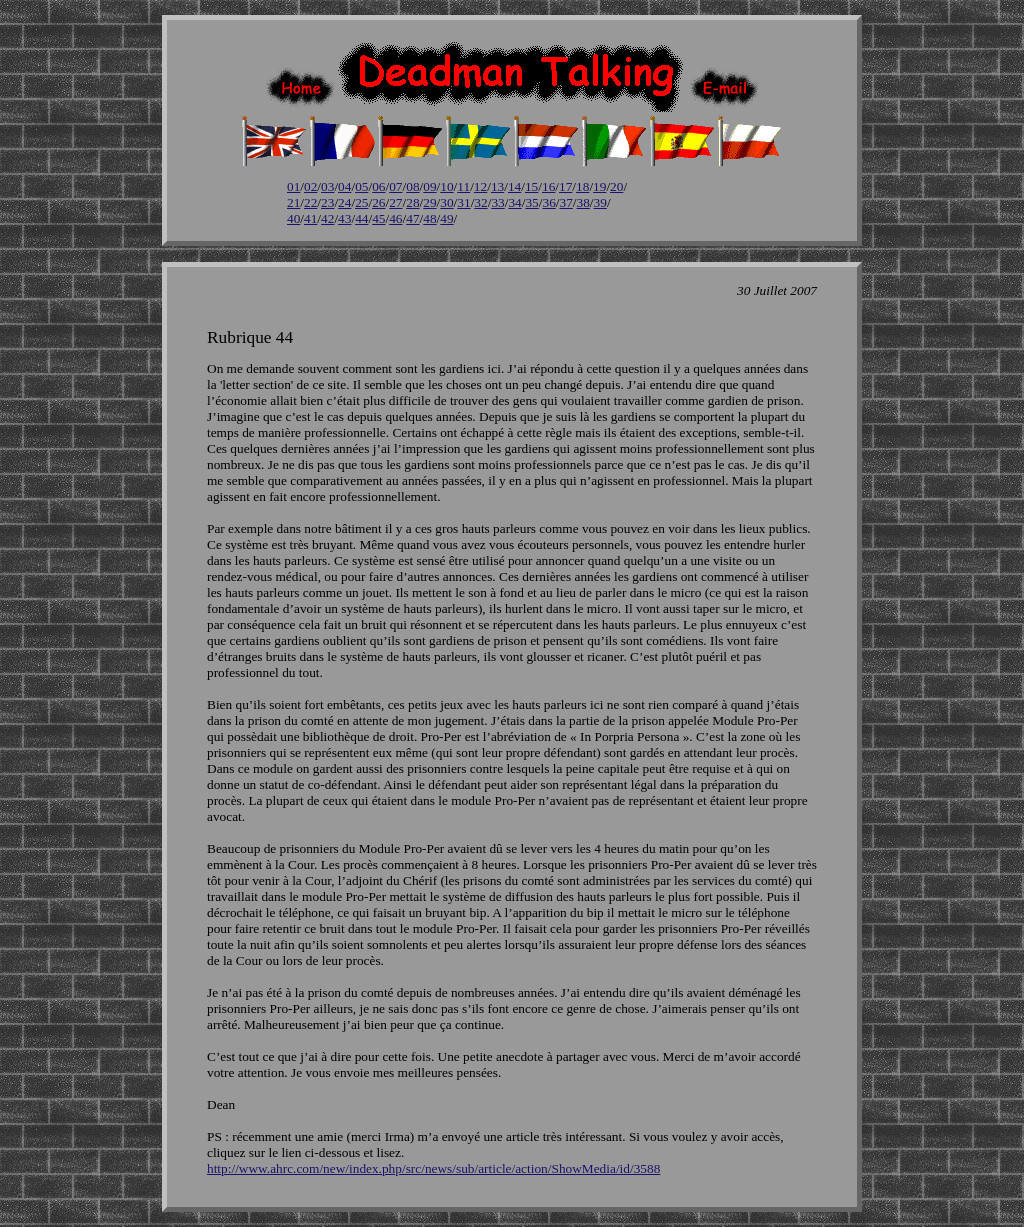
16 (548, 186)
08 (412, 186)
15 (531, 186)
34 (514, 202)
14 (514, 186)
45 (378, 218)
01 (293, 186)
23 (327, 202)
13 (497, 186)
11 (463, 186)
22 (310, 202)
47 (412, 218)
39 (600, 202)
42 (327, 218)
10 (446, 186)
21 (293, 202)
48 (429, 218)
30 (446, 202)
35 (531, 202)
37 (566, 202)
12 (480, 186)
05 (361, 186)
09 (429, 186)
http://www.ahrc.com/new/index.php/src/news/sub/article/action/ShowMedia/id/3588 (433, 1168)
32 (480, 202)
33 (497, 202)
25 (361, 202)
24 (344, 202)
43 (344, 218)
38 (583, 202)
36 (548, 202)
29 (429, 202)
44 (361, 218)
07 (395, 186)
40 (293, 218)
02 (310, 186)
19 (599, 186)
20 (616, 186)
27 (395, 202)
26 (378, 202)
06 (378, 186)
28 (412, 202)
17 (565, 186)
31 (463, 202)
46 (395, 218)
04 (344, 186)
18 (582, 186)
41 (310, 218)
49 (446, 218)
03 (327, 186)
